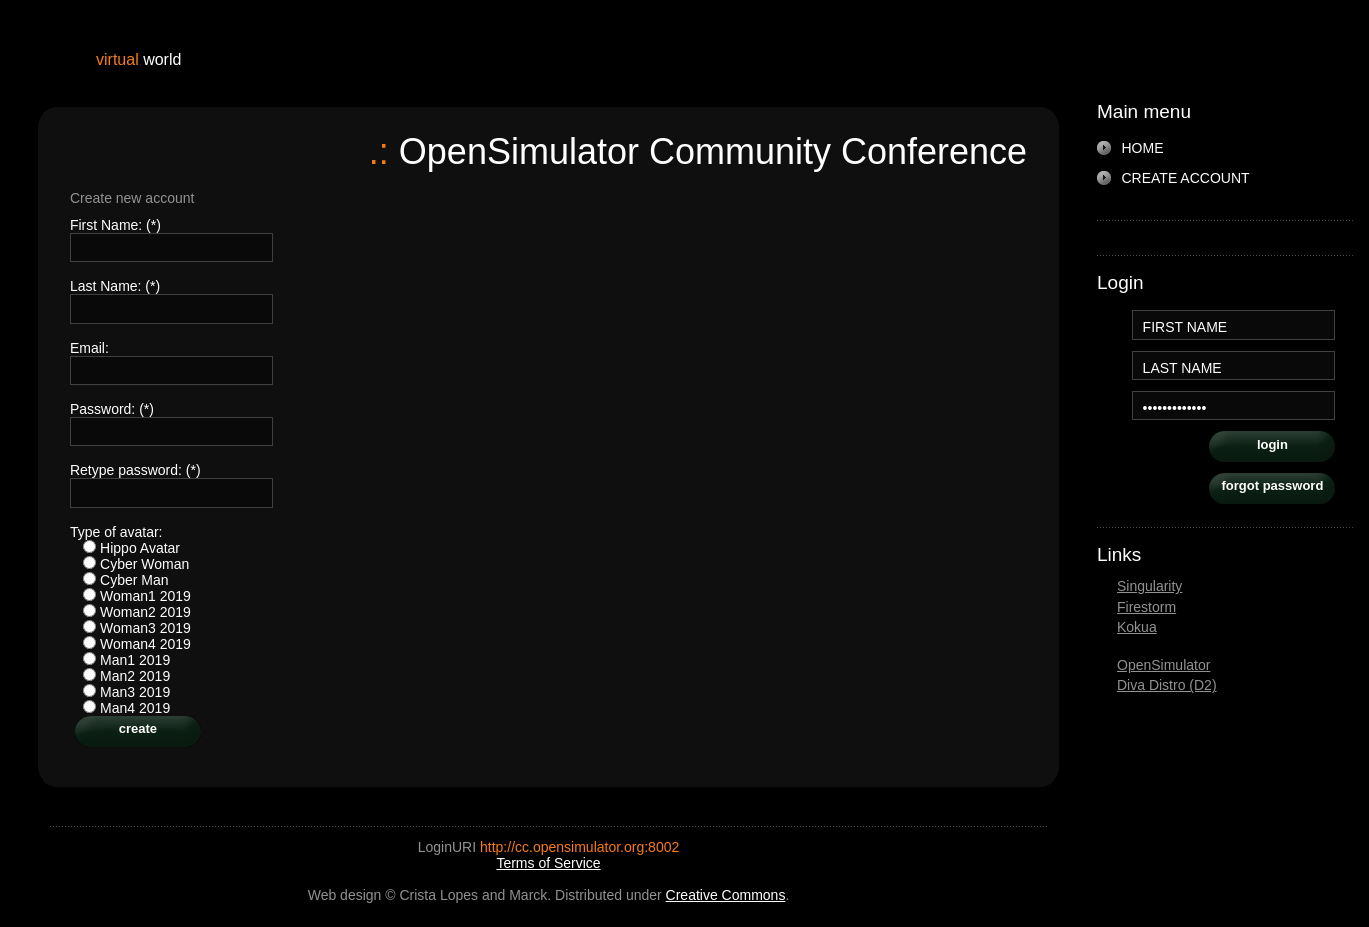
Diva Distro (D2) (1167, 685)
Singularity (1149, 586)
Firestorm (1146, 607)
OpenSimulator (1163, 665)
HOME (1143, 148)
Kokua (1137, 627)
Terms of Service (548, 863)
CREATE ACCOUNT (1186, 178)
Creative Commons (726, 895)
